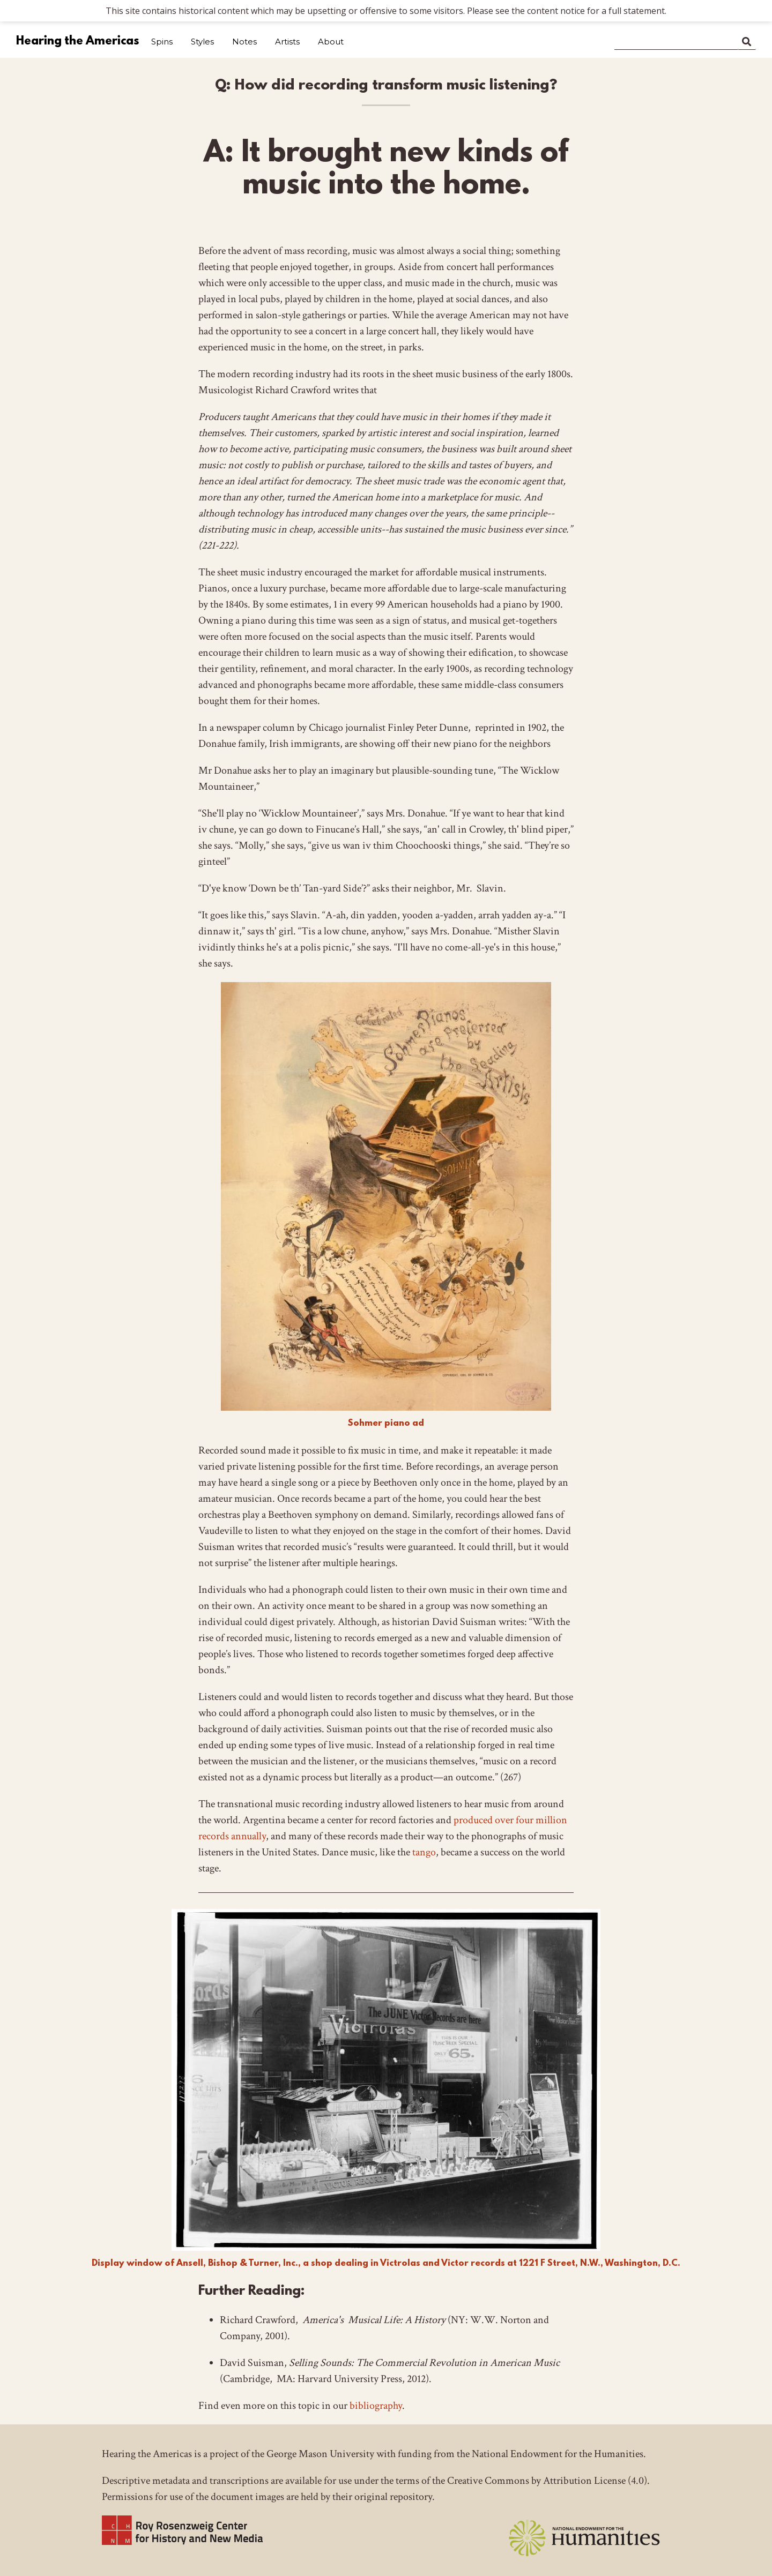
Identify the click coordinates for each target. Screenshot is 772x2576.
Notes (244, 41)
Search (747, 39)
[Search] (676, 39)
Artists (287, 41)
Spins (162, 41)
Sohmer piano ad (386, 1423)
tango (424, 1852)
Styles (202, 41)
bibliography (376, 2406)
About (331, 41)
